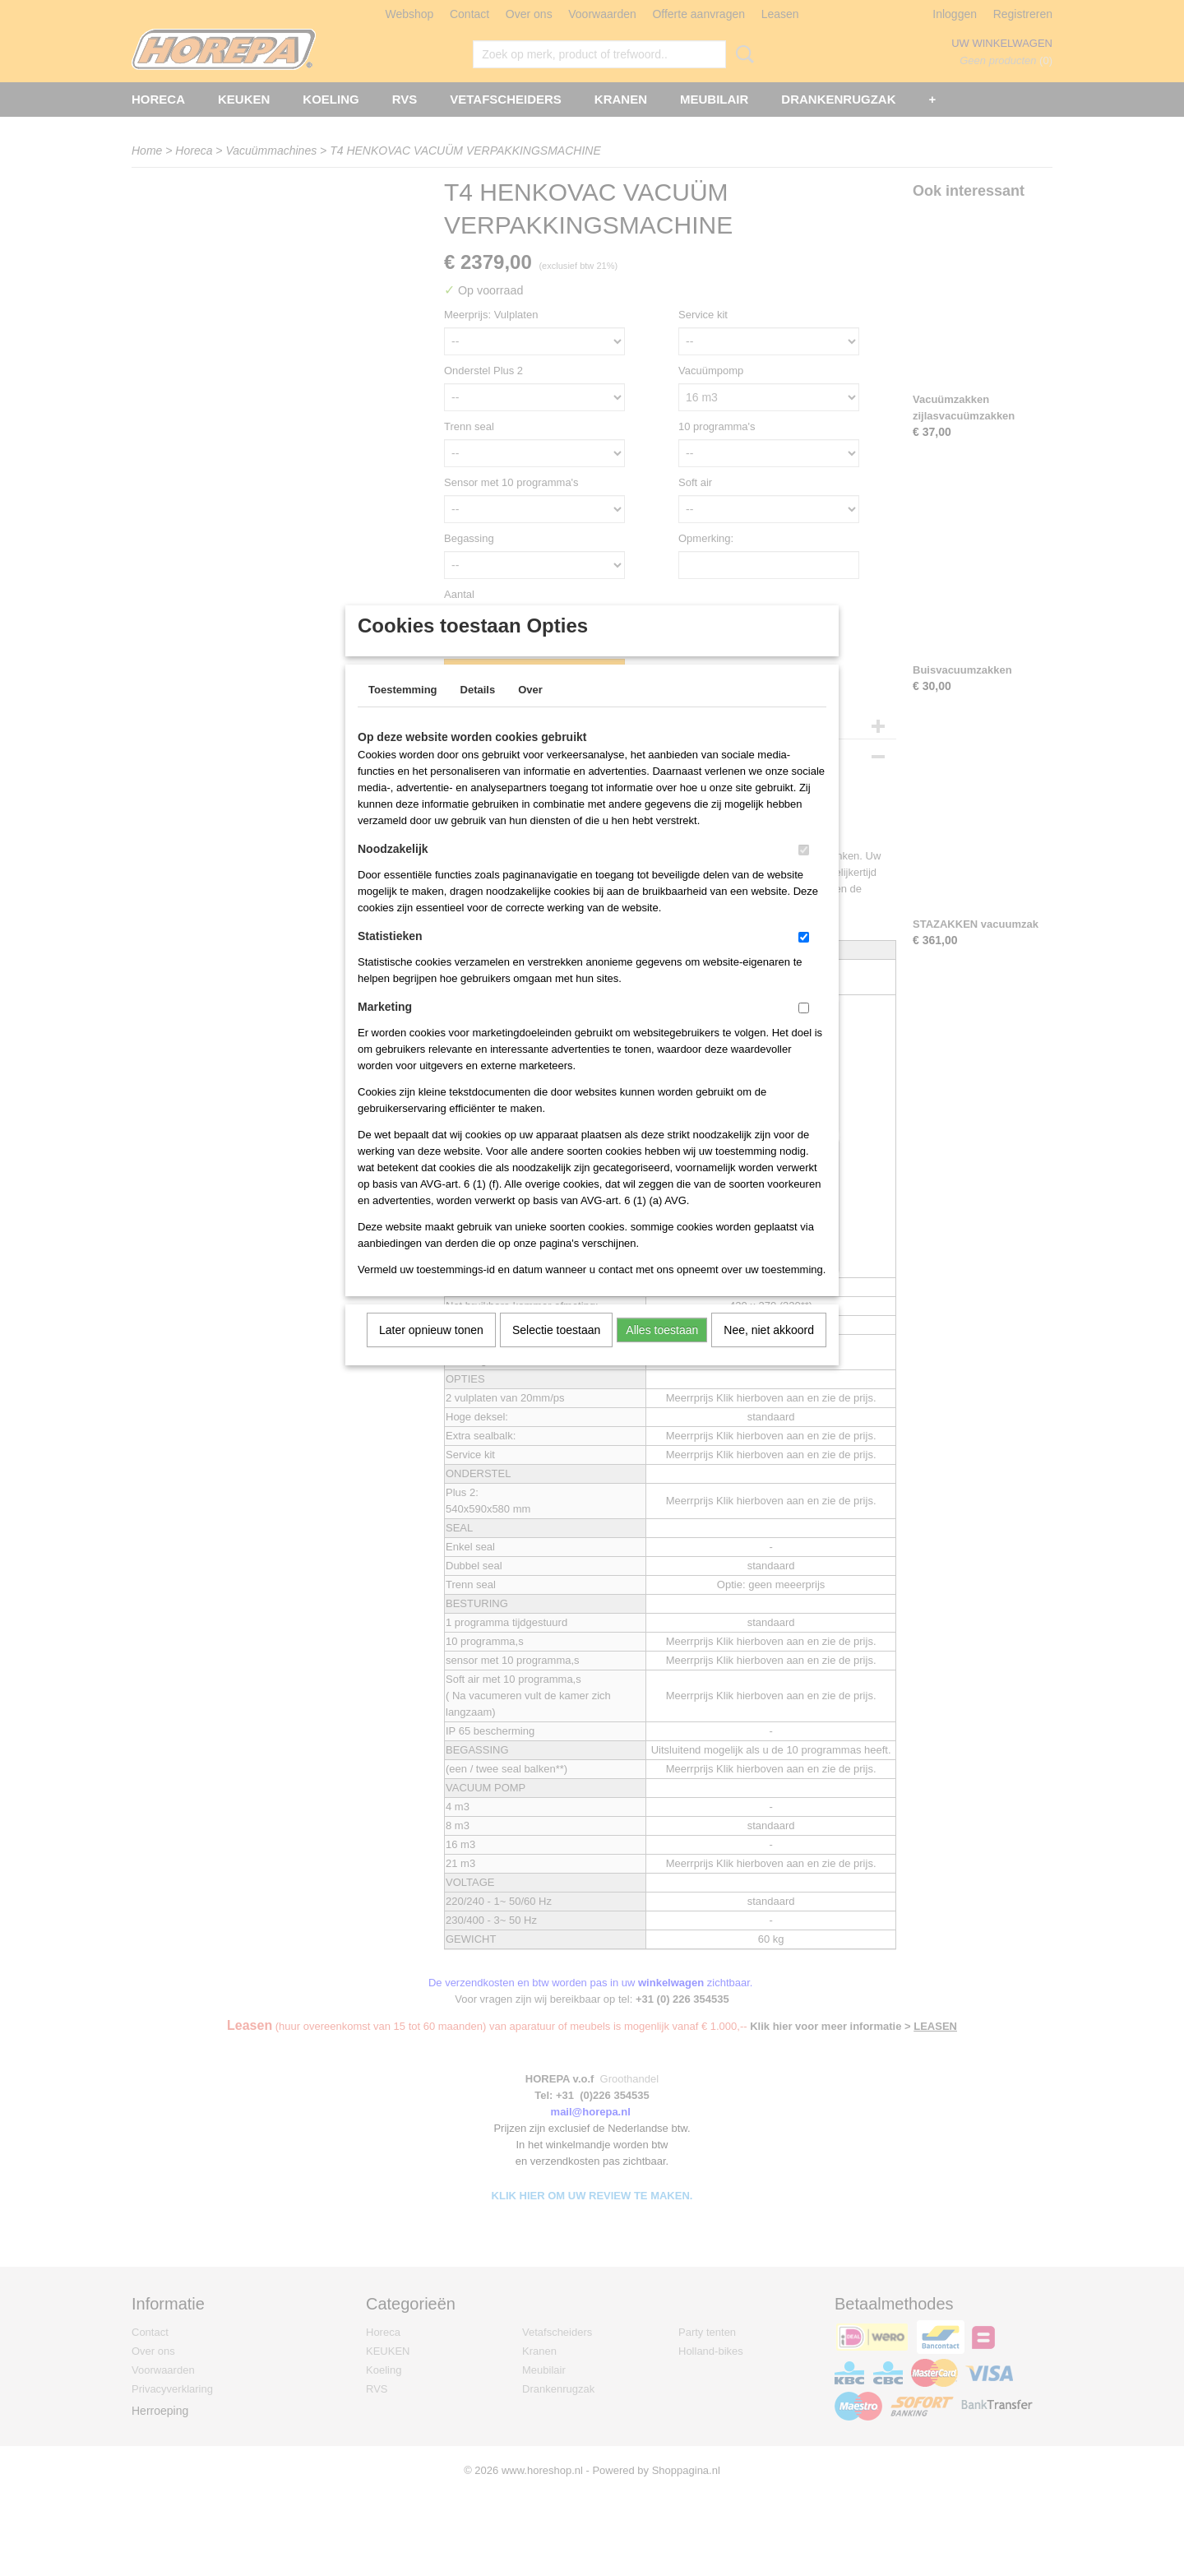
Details (478, 711)
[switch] (803, 871)
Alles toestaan (662, 1351)
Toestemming (402, 711)
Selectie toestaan (556, 1351)
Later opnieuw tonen (431, 1351)
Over (530, 711)
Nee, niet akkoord (769, 1351)
